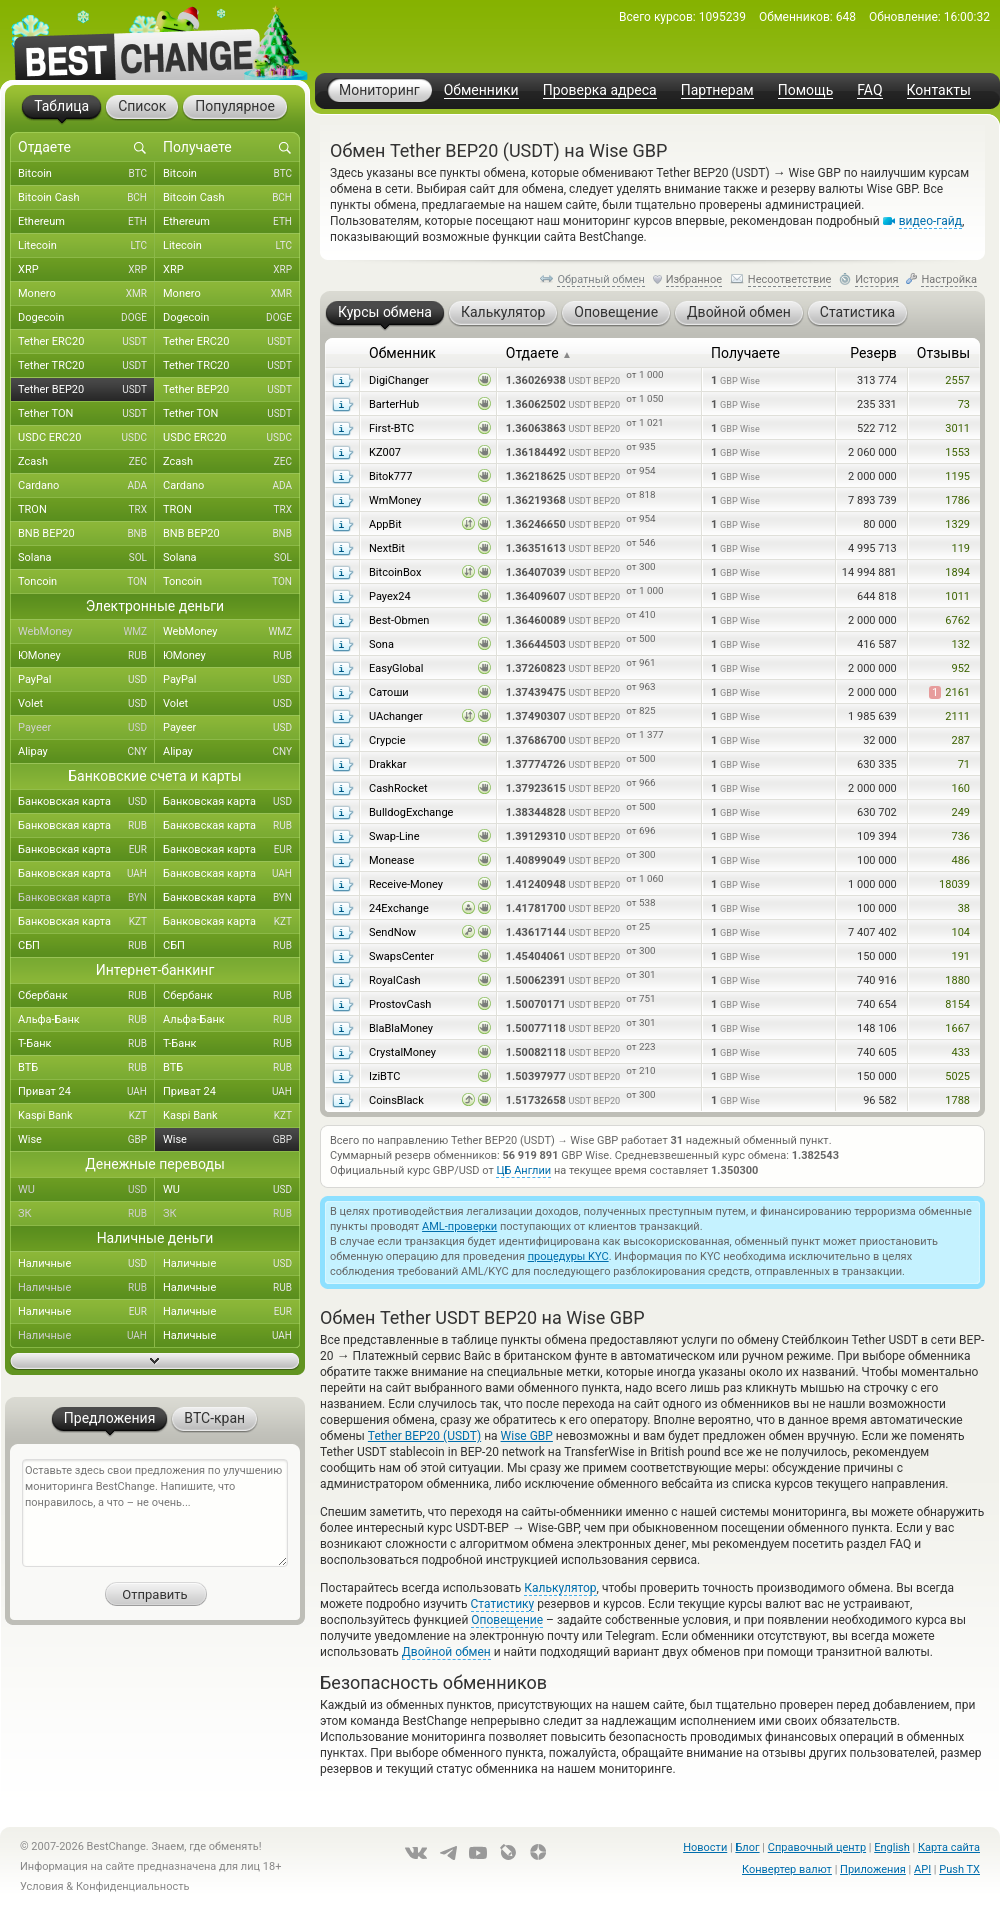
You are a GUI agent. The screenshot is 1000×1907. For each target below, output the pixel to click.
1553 (957, 452)
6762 (957, 620)
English (892, 1847)
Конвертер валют (787, 1869)
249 (960, 812)
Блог (747, 1847)
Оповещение (507, 1620)
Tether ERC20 (86, 342)
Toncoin (86, 582)
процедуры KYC (568, 1256)
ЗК (86, 1214)
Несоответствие (790, 279)
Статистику (503, 1604)
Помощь (806, 90)
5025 (957, 1076)
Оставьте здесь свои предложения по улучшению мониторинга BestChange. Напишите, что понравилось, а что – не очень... (155, 1513)
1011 (957, 596)
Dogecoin (86, 318)
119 (960, 548)
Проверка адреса (600, 90)
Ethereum (86, 222)
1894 (957, 572)
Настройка (949, 279)
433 (960, 1052)
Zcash (86, 462)
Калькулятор (560, 1588)
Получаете (745, 353)
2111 (957, 716)
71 (964, 764)
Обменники (481, 90)
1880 (957, 980)
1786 (957, 500)
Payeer (86, 728)
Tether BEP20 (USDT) (424, 1436)
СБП (86, 946)
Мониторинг (379, 90)
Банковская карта (86, 802)
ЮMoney (86, 656)
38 (964, 908)
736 (960, 836)
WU (86, 1190)
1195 (957, 476)
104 (960, 932)
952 (960, 668)
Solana (86, 558)
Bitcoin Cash (86, 198)
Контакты (939, 90)
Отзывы (943, 353)
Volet (86, 704)
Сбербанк (86, 996)
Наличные (86, 1264)
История (877, 279)
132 (960, 644)
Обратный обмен (601, 279)
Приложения (873, 1869)
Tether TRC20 (86, 366)
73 (964, 404)
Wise (86, 1140)
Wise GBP (527, 1436)
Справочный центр (817, 1847)
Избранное (694, 279)
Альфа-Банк (86, 1020)
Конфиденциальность (133, 1886)
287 (960, 740)
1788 (957, 1100)
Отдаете (539, 353)
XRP (86, 270)
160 (960, 788)
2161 (949, 692)
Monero (86, 294)
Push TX (959, 1869)
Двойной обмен (446, 1652)
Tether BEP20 (86, 390)
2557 (957, 380)
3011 (957, 428)
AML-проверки (459, 1226)
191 (960, 956)
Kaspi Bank (86, 1116)
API (922, 1869)
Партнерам (717, 90)
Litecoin (86, 246)
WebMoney (86, 632)
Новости (705, 1847)
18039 (954, 884)
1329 (957, 524)
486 (960, 860)
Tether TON (86, 414)
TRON (86, 510)
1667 (957, 1028)
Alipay (86, 752)
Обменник (402, 353)
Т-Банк (86, 1044)
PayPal (86, 680)
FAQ (869, 90)
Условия (42, 1886)
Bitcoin (86, 174)
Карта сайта (949, 1847)
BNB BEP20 (86, 534)
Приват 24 (86, 1092)
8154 (957, 1004)
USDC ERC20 (86, 438)
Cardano (86, 486)
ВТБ (86, 1068)
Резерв (873, 353)
